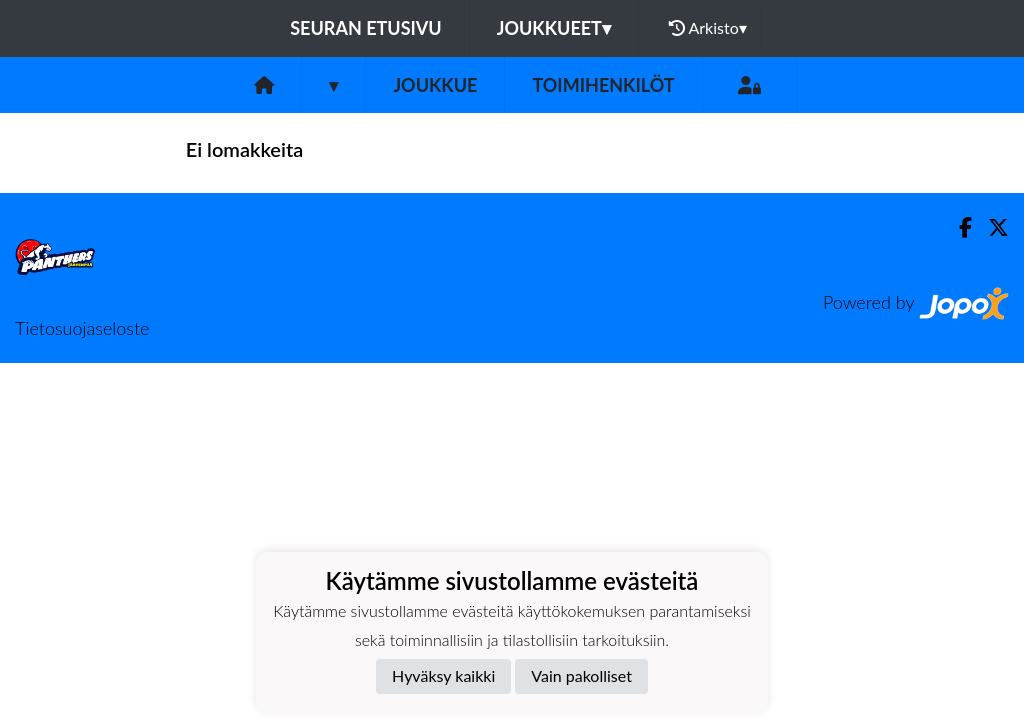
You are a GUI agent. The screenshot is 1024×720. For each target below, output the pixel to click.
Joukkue (435, 85)
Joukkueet (554, 28)
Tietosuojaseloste (82, 328)
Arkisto (708, 28)
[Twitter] (990, 227)
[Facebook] (957, 227)
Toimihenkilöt (603, 85)
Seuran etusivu (366, 28)
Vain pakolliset (581, 675)
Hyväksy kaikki (443, 675)
